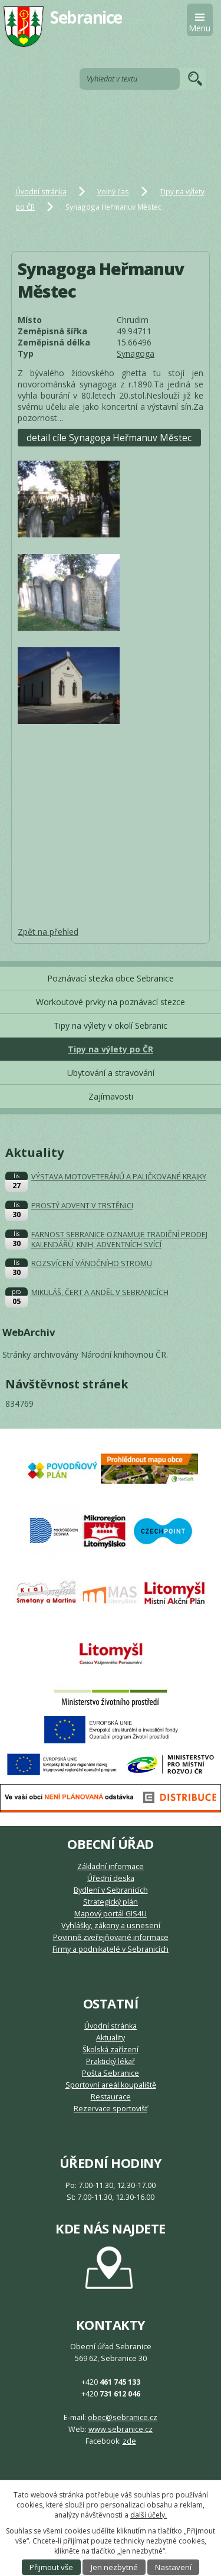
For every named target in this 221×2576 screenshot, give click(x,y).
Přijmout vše (51, 2567)
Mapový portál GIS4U (110, 1914)
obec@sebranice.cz (122, 2417)
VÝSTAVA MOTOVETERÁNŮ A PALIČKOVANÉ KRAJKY (118, 1177)
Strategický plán (110, 1902)
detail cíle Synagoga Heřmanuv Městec (109, 438)
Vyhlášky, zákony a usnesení (110, 1925)
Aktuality (110, 2038)
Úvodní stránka (41, 191)
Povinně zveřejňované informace (111, 1937)
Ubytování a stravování (110, 1072)
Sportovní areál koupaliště (110, 2085)
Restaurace (111, 2097)
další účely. (148, 2515)
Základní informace (110, 1866)
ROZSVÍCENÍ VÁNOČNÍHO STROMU (91, 1263)
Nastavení (173, 2567)
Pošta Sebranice (110, 2073)
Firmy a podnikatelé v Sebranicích (110, 1949)
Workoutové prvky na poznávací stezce (110, 1001)
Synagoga (135, 353)
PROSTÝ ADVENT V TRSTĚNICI (82, 1206)
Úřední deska (110, 1878)
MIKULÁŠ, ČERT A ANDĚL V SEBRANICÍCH (100, 1292)
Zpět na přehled (48, 931)
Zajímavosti (110, 1096)
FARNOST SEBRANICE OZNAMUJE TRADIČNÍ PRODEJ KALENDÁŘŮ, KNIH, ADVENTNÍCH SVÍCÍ (119, 1240)
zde (129, 2441)
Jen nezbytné (114, 2567)
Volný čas (113, 191)
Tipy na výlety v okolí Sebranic (110, 1025)
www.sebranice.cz (120, 2429)
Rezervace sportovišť (110, 2109)
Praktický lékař (110, 2061)
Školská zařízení (110, 2050)
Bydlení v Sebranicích (111, 1890)
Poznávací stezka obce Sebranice (110, 978)
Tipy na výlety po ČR (110, 1049)
